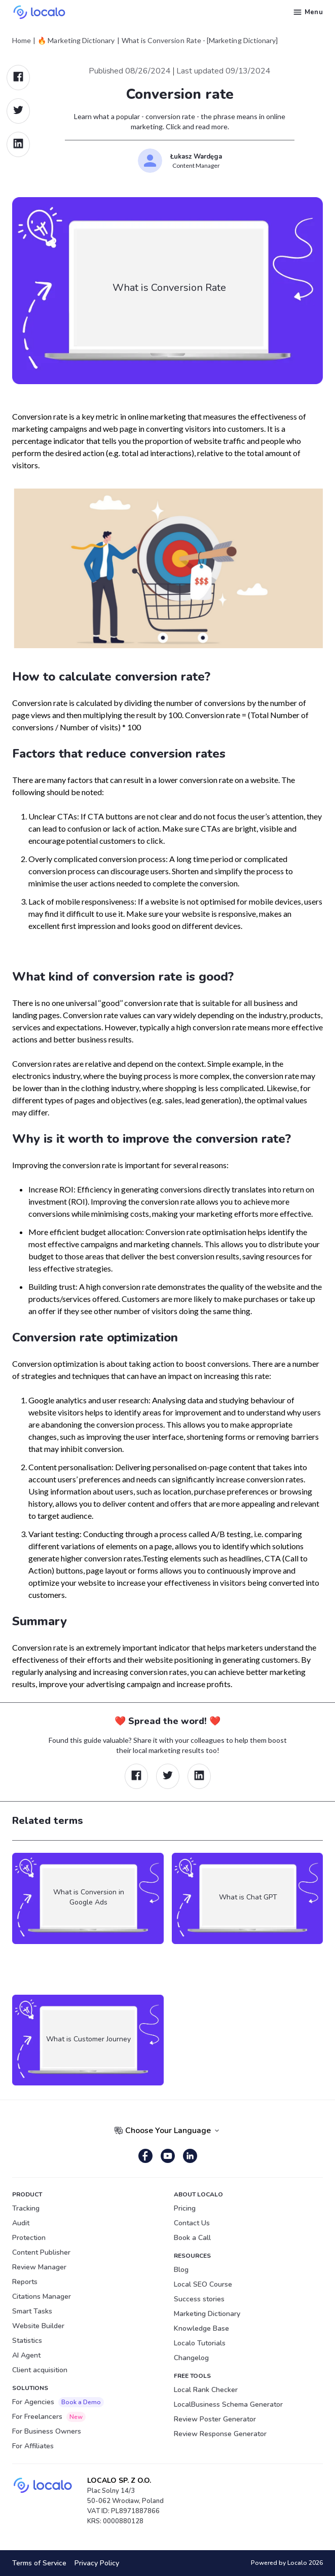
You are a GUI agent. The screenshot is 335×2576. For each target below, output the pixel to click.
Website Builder (38, 2326)
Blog (181, 2269)
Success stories (199, 2299)
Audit (20, 2223)
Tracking (26, 2208)
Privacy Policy (97, 2563)
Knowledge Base (201, 2328)
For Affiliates (33, 2446)
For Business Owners (46, 2431)
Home (21, 40)
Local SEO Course (203, 2284)
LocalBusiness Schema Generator (228, 2404)
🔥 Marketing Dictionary (76, 40)
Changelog (191, 2358)
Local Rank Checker (206, 2390)
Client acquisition (39, 2370)
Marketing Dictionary (207, 2314)
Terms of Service (39, 2563)
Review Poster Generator (215, 2419)
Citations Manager (41, 2296)
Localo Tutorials (200, 2343)
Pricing (185, 2208)
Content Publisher (41, 2252)
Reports (25, 2282)
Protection (29, 2238)
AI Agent (26, 2355)
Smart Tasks (32, 2311)
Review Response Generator (220, 2434)
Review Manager (39, 2267)
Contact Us (192, 2223)
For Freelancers (49, 2417)
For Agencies (58, 2402)
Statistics (27, 2340)
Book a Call (192, 2238)
